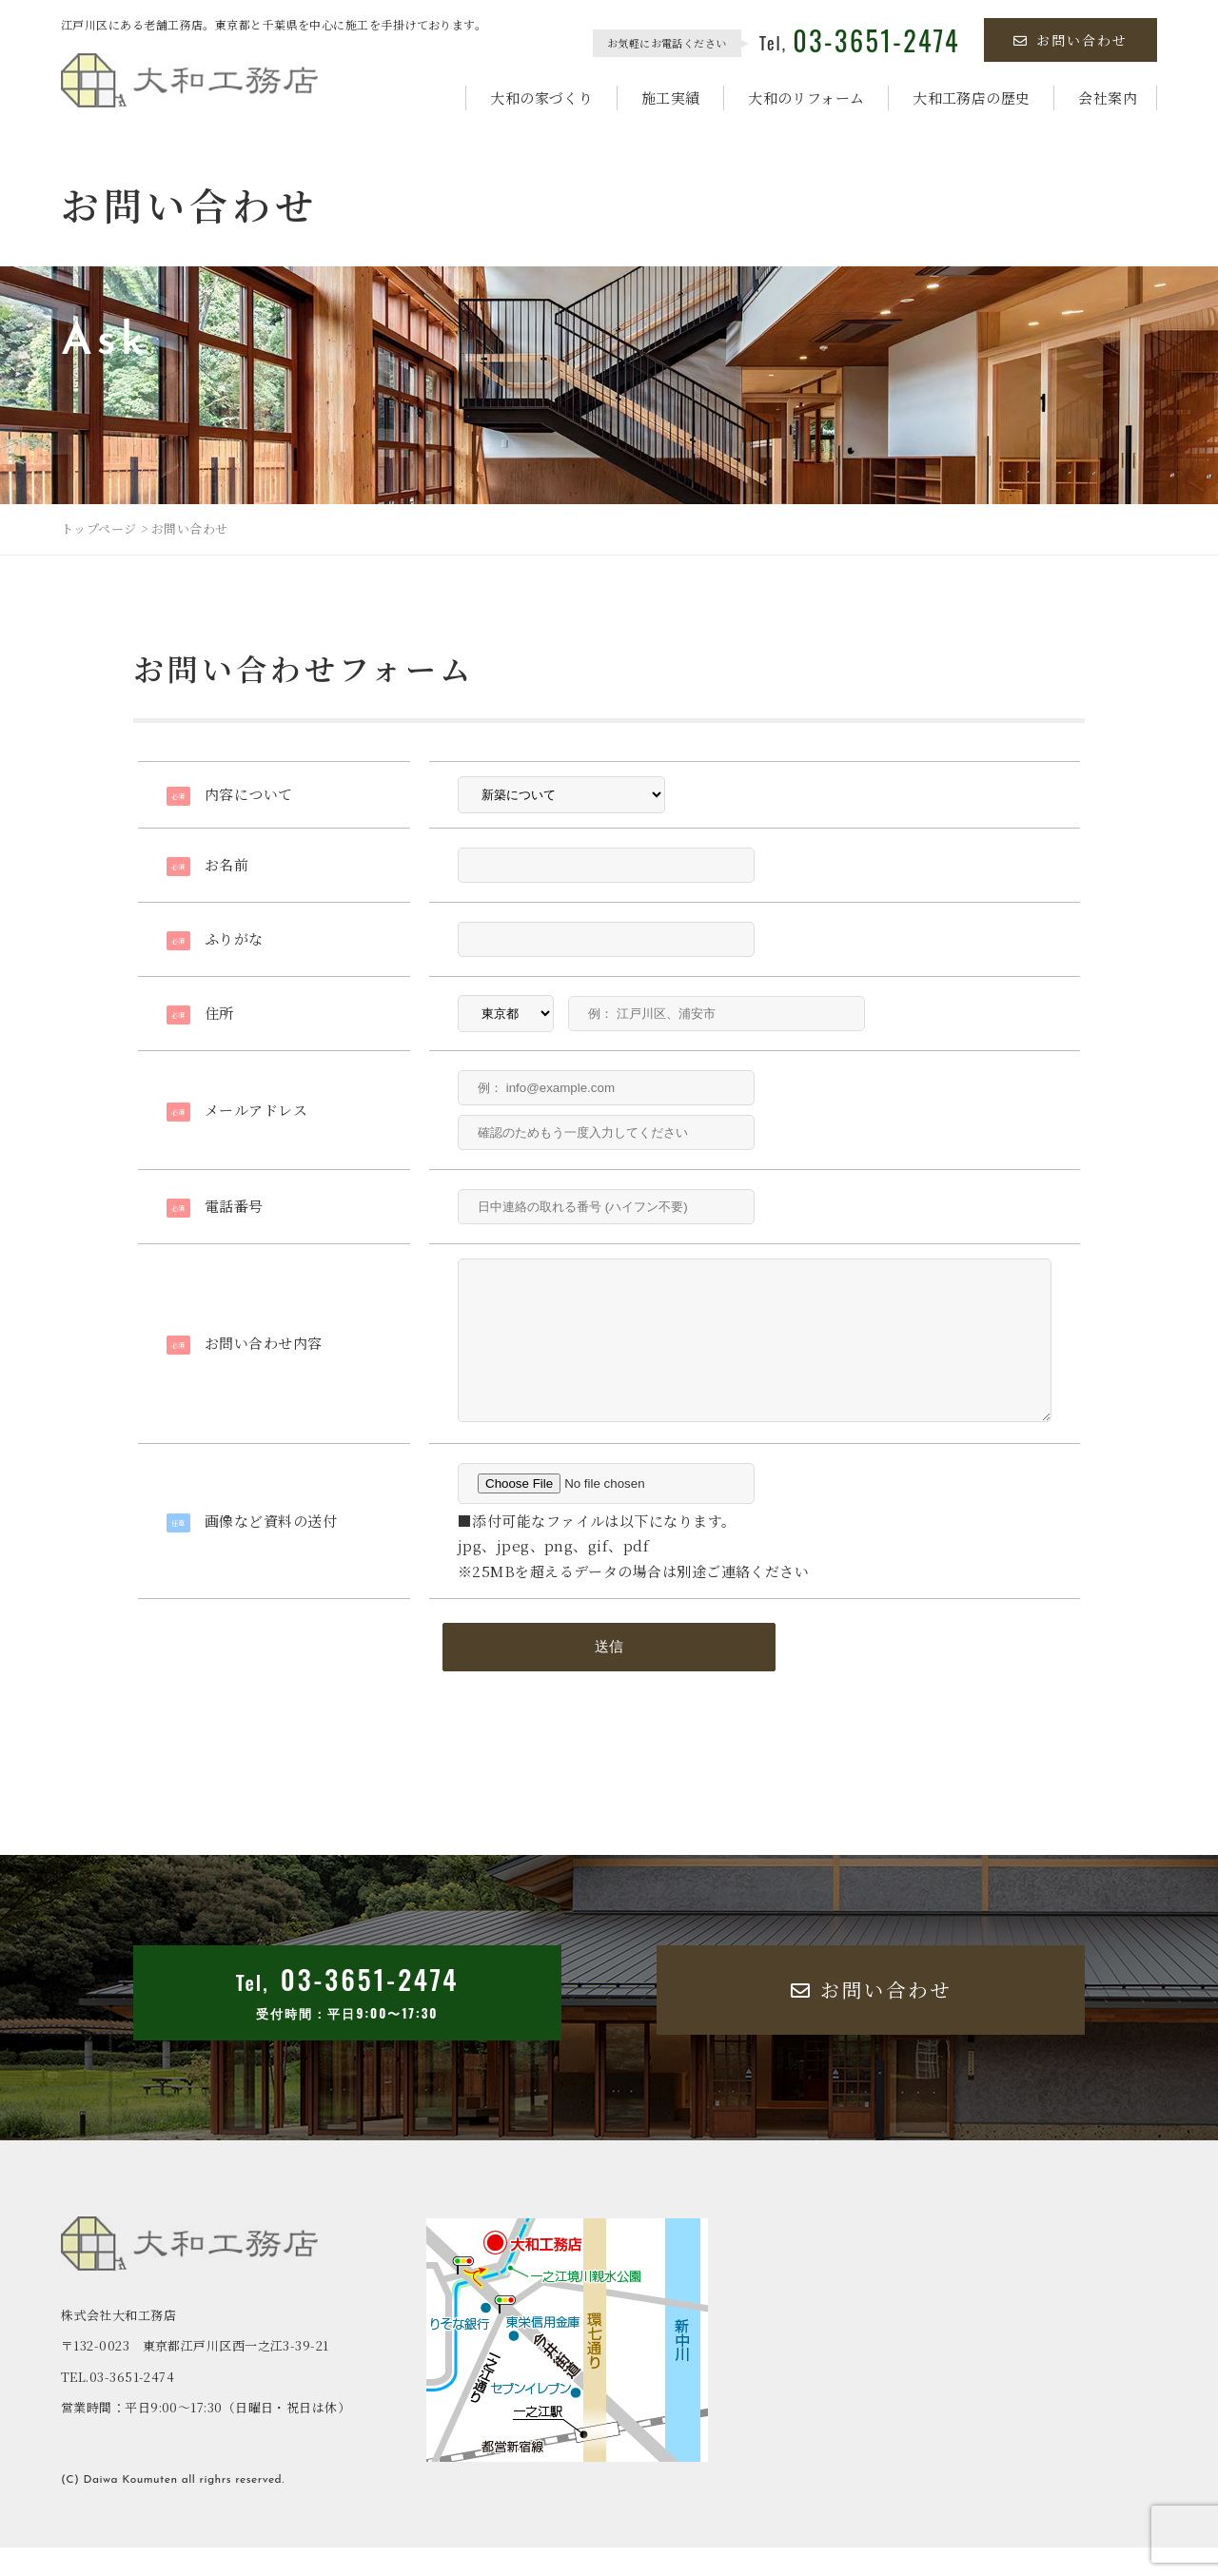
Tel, (859, 42)
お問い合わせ (1070, 39)
